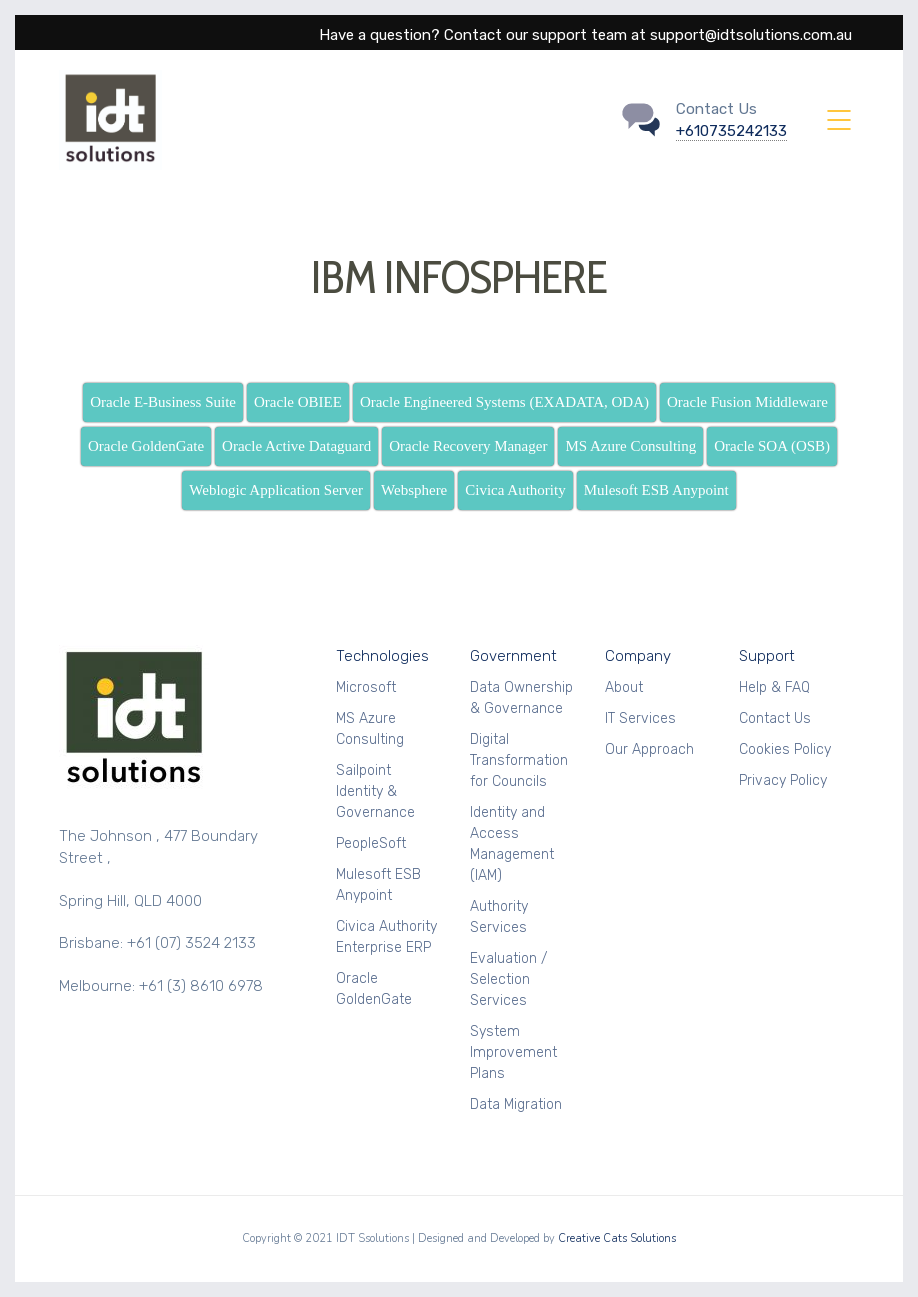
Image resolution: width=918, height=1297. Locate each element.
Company (638, 656)
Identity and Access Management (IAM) (512, 844)
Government (513, 656)
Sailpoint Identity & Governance (375, 791)
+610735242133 (731, 131)
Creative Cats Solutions (617, 1238)
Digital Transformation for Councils (519, 760)
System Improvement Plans (513, 1052)
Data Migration (516, 1104)
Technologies (382, 656)
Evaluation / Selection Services (508, 979)
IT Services (640, 718)
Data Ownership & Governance (521, 698)
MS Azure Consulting (370, 729)
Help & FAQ (774, 687)
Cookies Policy (785, 749)
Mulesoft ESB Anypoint (378, 885)
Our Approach (649, 749)
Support (767, 656)
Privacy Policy (783, 780)
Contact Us (775, 718)
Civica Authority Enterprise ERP (386, 937)
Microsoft (366, 687)
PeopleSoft (371, 843)
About (624, 687)
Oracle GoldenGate (374, 989)
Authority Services (499, 917)
